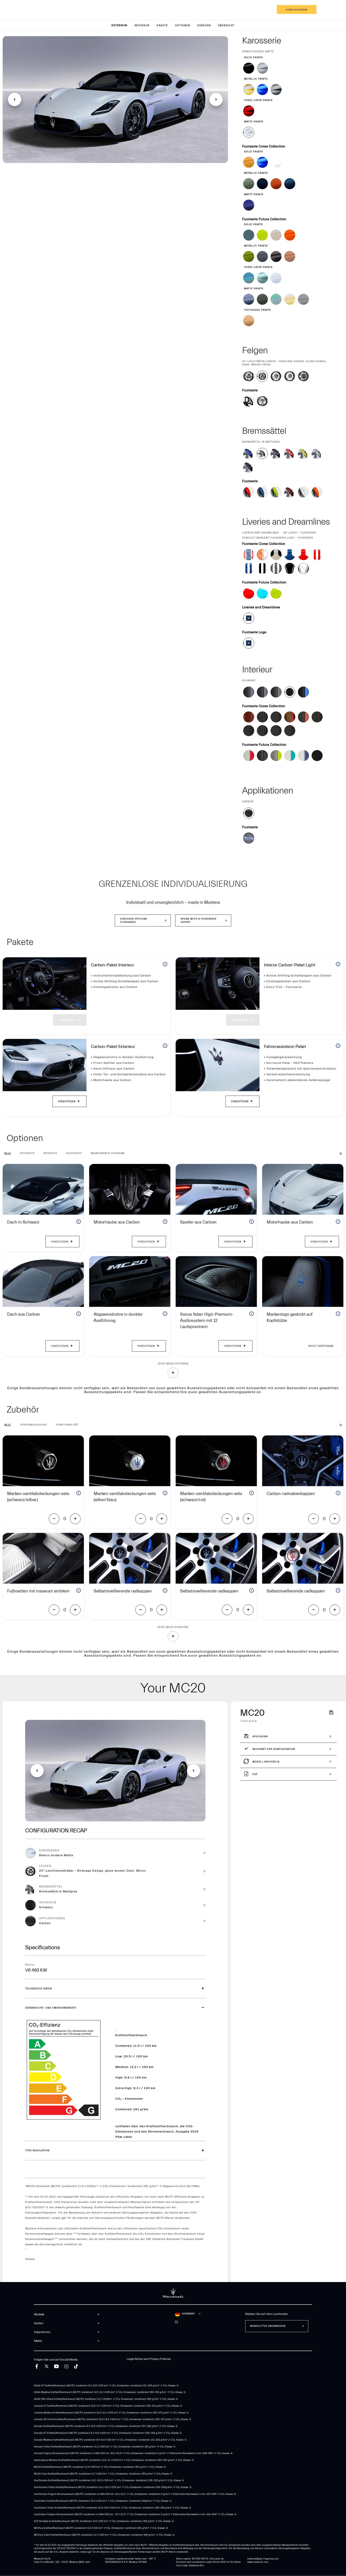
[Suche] (340, 1153)
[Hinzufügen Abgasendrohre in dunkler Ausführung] (149, 1346)
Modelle (27, 9)
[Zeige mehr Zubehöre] (173, 1636)
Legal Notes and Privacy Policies (149, 2359)
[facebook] (36, 2366)
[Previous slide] (14, 99)
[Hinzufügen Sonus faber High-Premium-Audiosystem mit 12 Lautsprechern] (235, 1346)
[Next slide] (216, 99)
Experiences (71, 9)
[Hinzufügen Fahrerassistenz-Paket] (243, 1101)
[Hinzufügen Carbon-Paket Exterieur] (69, 1101)
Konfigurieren (296, 9)
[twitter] (46, 2366)
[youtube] (56, 2366)
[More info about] (166, 964)
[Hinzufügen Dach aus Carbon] (62, 1346)
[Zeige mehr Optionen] (173, 1373)
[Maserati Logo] (173, 10)
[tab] (7, 1153)
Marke (93, 9)
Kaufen (47, 9)
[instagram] (66, 2366)
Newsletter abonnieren (268, 2326)
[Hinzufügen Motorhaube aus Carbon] (149, 1241)
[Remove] (54, 1518)
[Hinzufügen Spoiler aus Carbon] (235, 1241)
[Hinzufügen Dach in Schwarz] (62, 1241)
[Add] (75, 1518)
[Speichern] (333, 1713)
